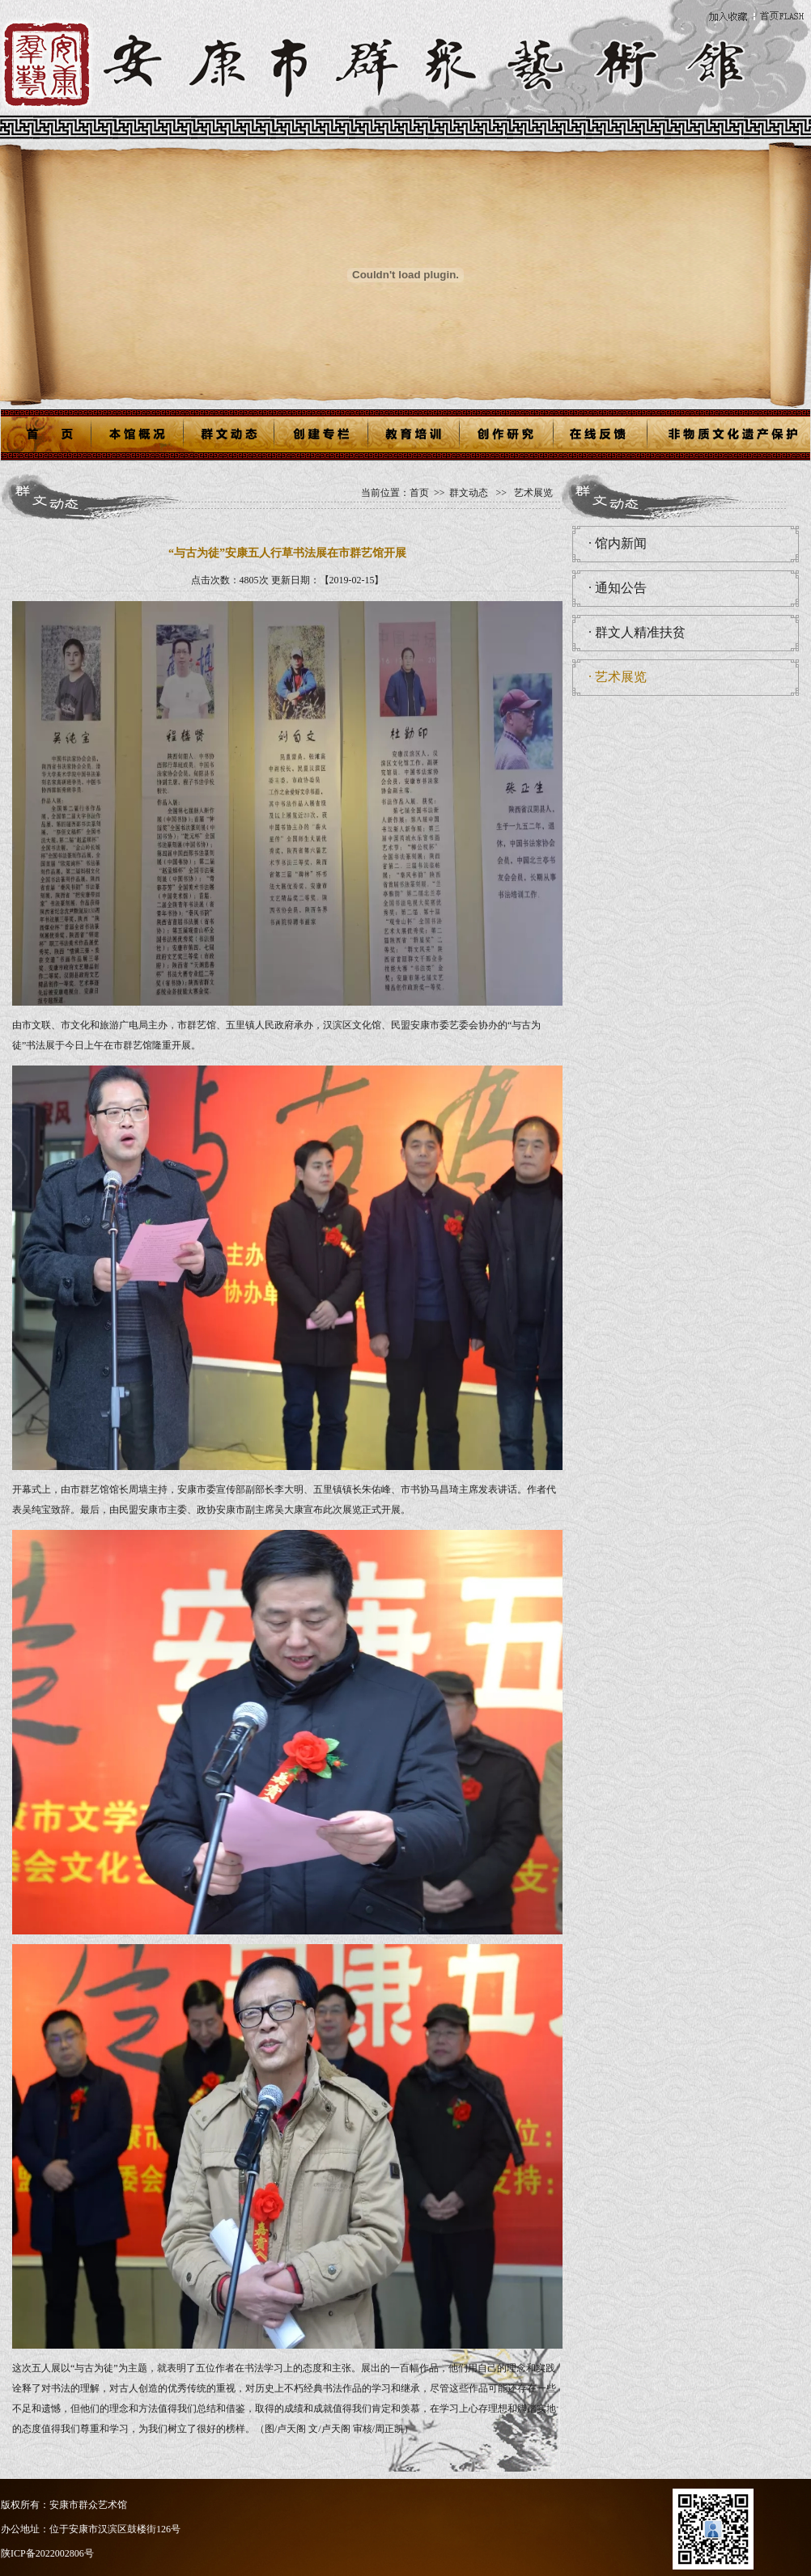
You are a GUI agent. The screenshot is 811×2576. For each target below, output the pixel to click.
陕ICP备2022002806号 (47, 2553)
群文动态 (468, 492)
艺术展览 (532, 492)
